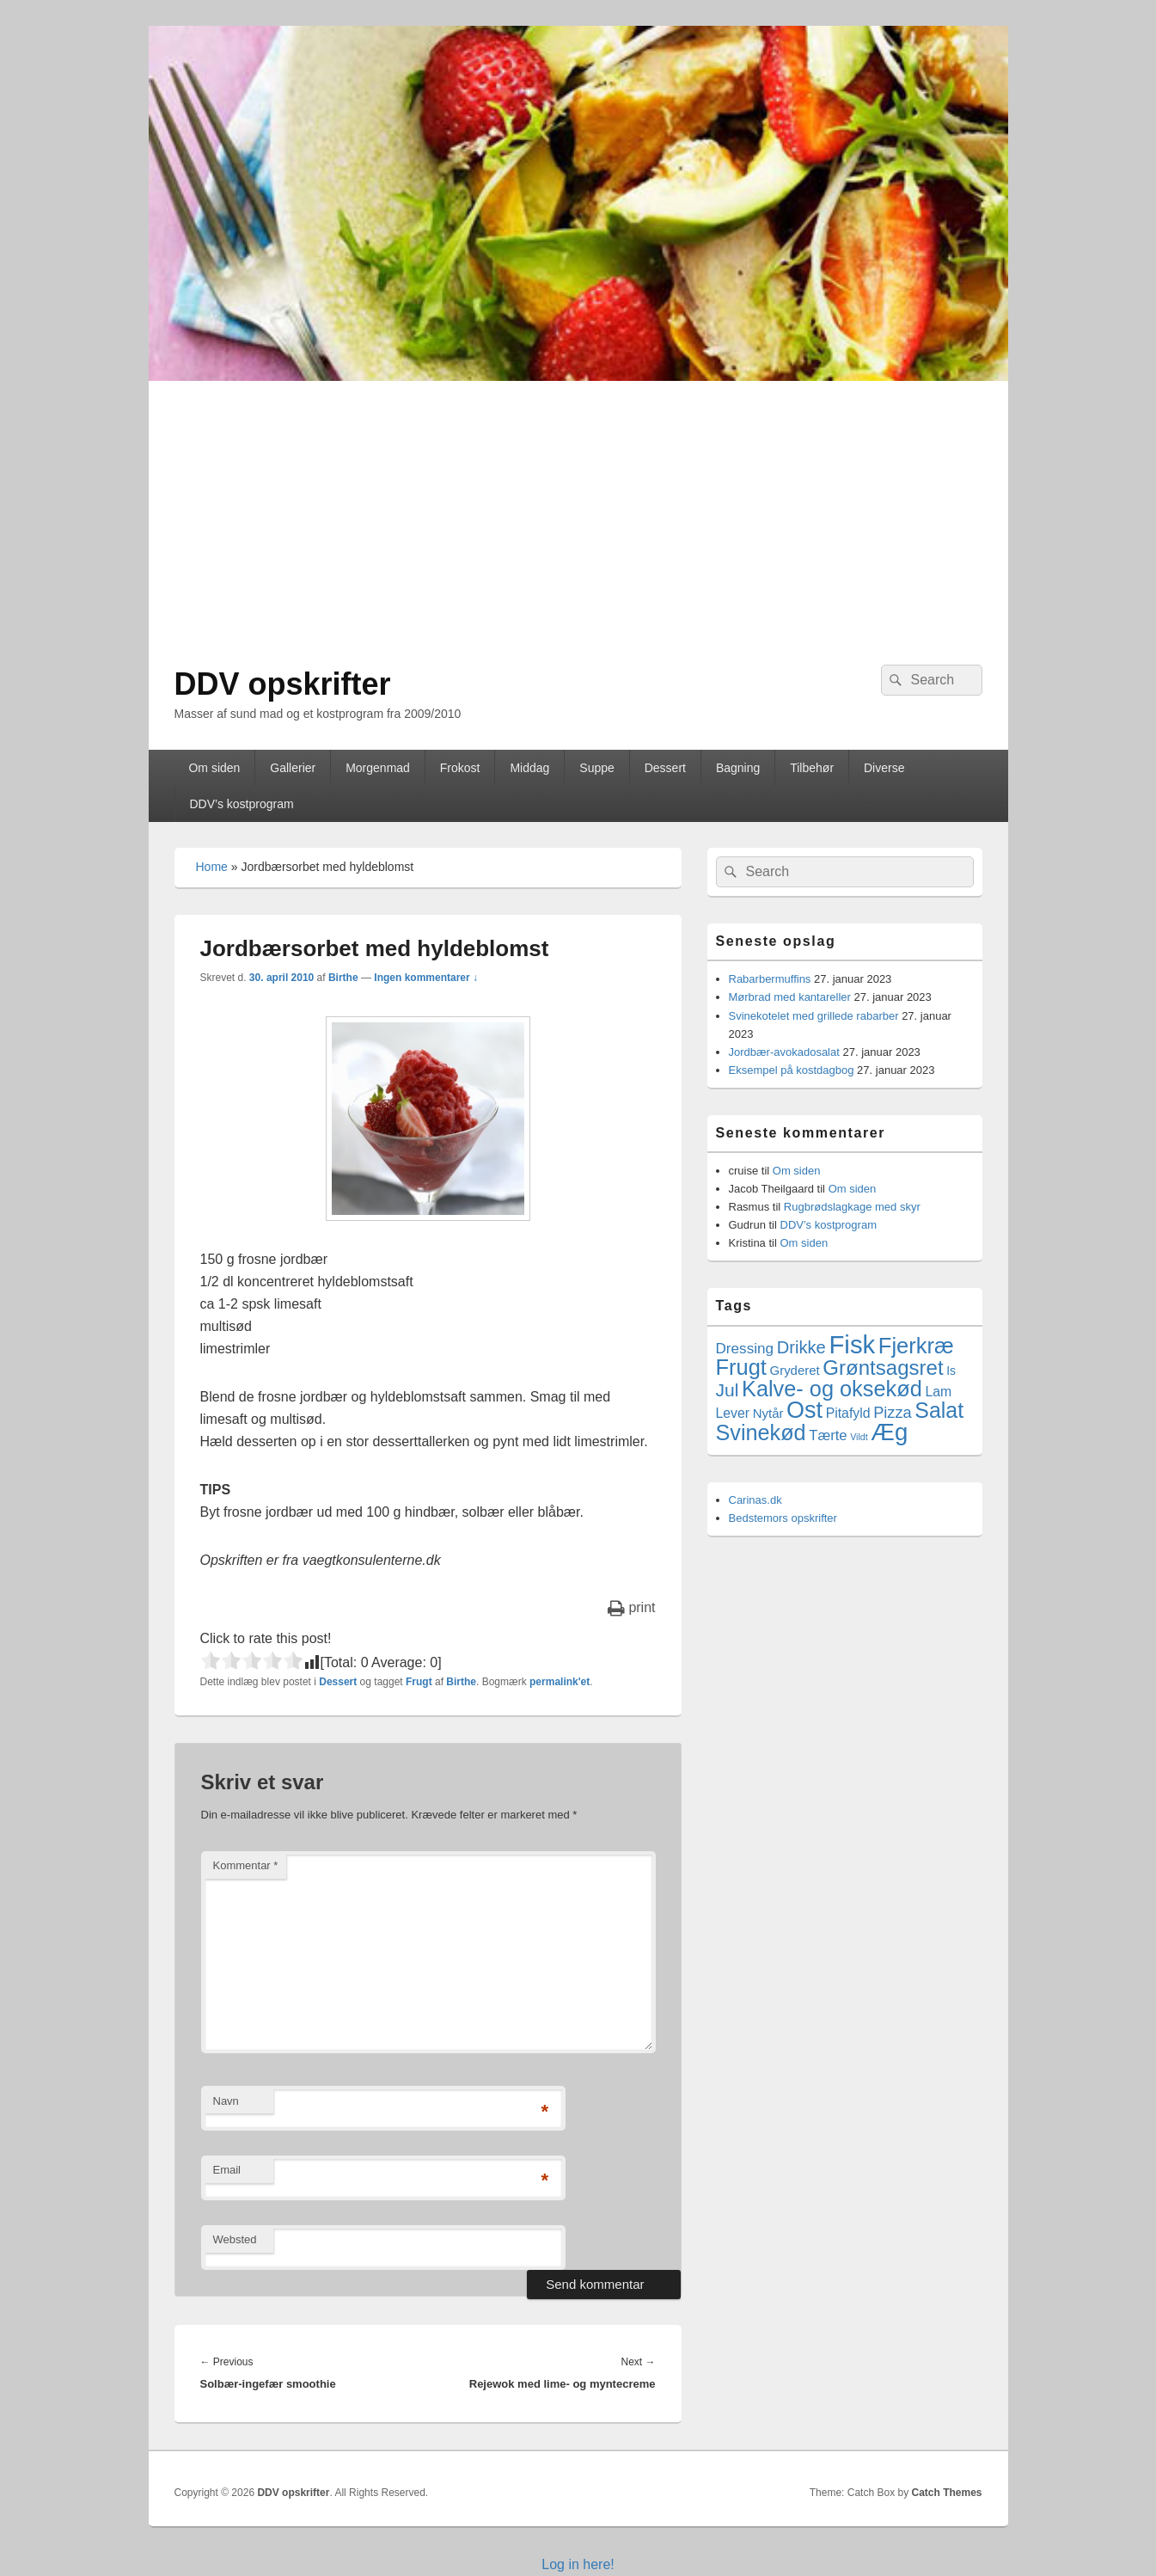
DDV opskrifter (282, 684)
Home (212, 867)
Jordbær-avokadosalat (784, 1052)
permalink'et (559, 1682)
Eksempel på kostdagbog (791, 1070)
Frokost (460, 768)
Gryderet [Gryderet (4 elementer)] (795, 1370)
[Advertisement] (578, 509)
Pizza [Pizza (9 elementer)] (892, 1412)
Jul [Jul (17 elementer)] (727, 1390)
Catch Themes (946, 2493)
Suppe (596, 768)
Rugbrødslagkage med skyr (852, 1206)
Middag (529, 768)
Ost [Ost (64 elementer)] (804, 1410)
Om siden (214, 768)
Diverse (884, 768)
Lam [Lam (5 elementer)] (938, 1391)
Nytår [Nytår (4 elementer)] (768, 1413)
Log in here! (578, 2564)
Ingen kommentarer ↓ (426, 978)
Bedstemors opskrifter (783, 1518)
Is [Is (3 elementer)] (951, 1370)
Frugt (419, 1682)
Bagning (738, 768)
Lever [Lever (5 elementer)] (733, 1413)
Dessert (665, 768)
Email (227, 2169)
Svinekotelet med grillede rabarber (814, 1015)
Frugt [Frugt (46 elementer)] (741, 1367)
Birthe (343, 978)
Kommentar (245, 1865)
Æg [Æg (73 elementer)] (889, 1432)
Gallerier (292, 768)
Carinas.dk (755, 1499)
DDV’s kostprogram (241, 804)
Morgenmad (378, 768)
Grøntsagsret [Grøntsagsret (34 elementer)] (883, 1367)
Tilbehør (812, 768)
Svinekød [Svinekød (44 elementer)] (761, 1432)
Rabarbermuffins (770, 978)
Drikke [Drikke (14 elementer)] (801, 1347)
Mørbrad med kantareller (790, 997)
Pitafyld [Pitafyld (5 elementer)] (848, 1413)
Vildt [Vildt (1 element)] (859, 1437)
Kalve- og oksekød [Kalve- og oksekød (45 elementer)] (832, 1389)
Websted (235, 2239)
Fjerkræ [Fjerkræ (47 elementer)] (916, 1346)
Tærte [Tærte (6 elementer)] (828, 1435)
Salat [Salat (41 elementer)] (938, 1410)
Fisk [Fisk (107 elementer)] (852, 1344)
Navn (226, 2101)
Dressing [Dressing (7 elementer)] (745, 1348)
